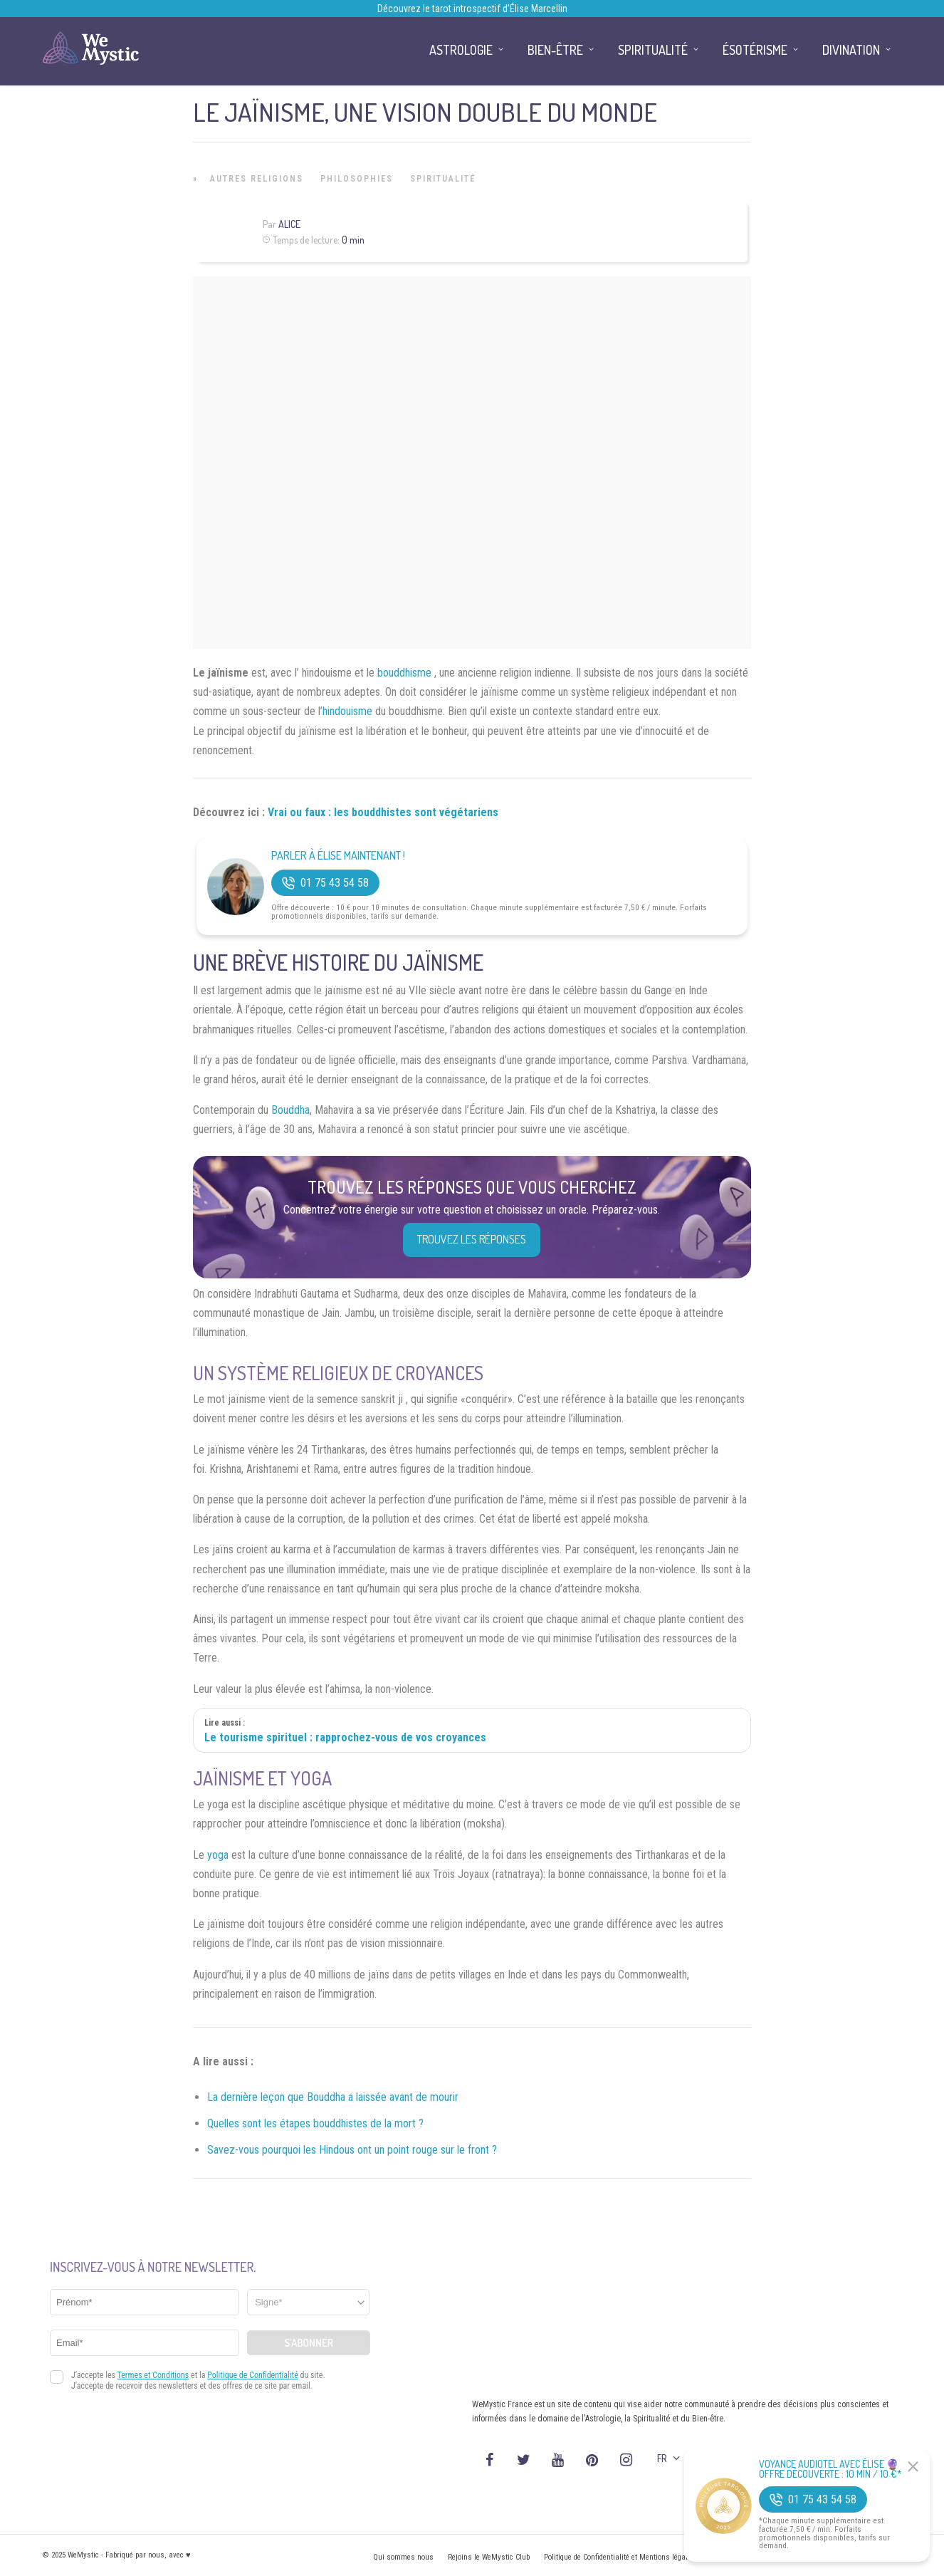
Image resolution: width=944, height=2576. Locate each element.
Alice (289, 224)
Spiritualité (443, 179)
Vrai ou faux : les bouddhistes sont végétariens (383, 812)
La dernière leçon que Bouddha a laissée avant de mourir (332, 2097)
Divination (851, 50)
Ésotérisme (755, 50)
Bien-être (555, 50)
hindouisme (347, 711)
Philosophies (356, 179)
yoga (218, 1855)
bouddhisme (404, 672)
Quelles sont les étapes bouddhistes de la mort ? (315, 2123)
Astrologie (461, 50)
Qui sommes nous (403, 2557)
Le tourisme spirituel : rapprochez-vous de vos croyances (345, 1737)
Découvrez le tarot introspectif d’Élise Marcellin (472, 8)
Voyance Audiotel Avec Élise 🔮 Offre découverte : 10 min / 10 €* (830, 2469)
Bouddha (290, 1110)
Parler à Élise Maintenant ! (338, 855)
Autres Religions (256, 179)
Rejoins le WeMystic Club (489, 2557)
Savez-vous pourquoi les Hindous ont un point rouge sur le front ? (352, 2150)
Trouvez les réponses (471, 1239)
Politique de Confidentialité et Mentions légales (620, 2557)
